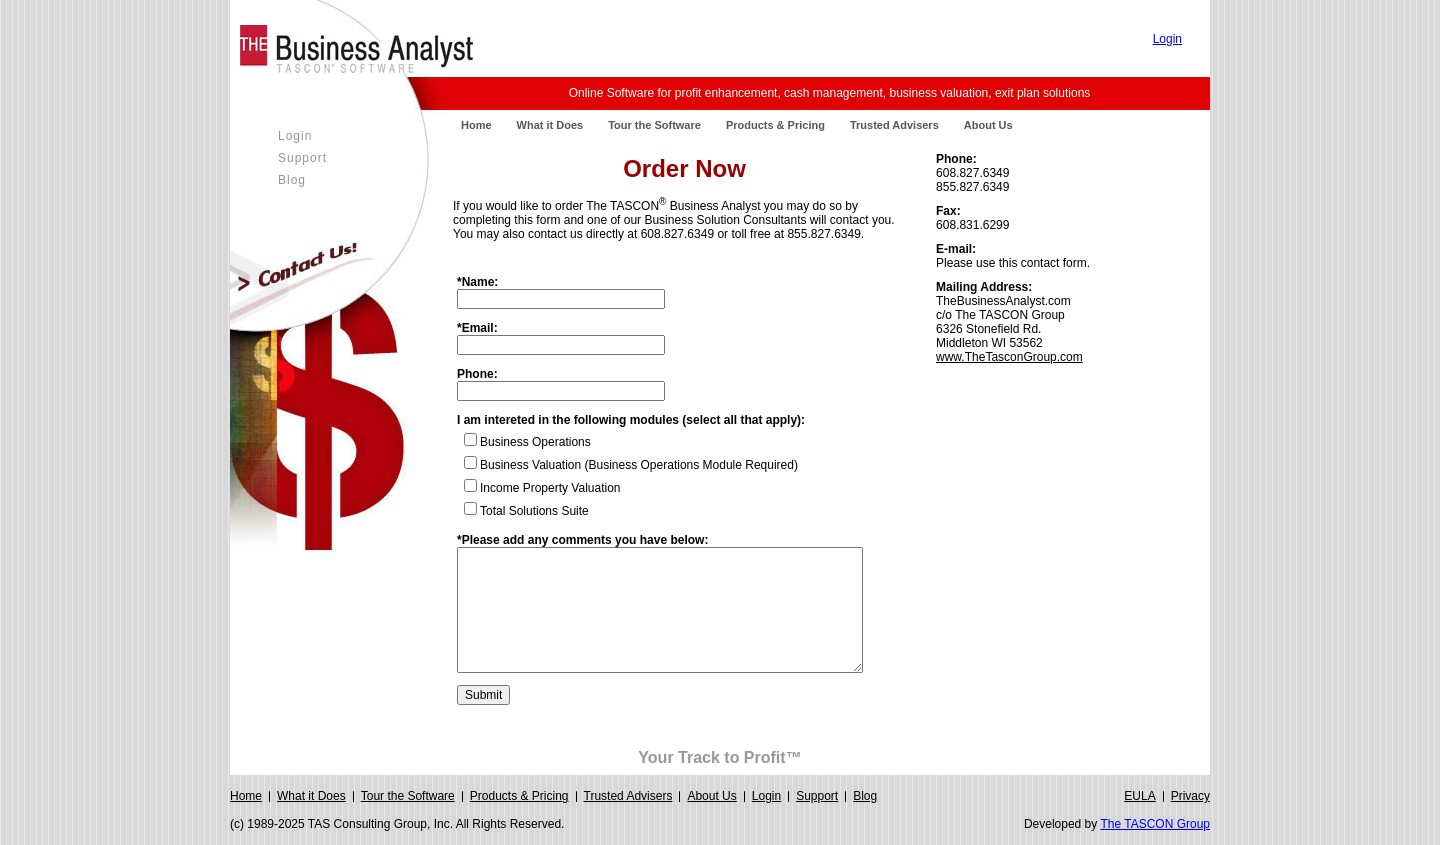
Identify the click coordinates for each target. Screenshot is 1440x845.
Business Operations (535, 442)
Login (1167, 39)
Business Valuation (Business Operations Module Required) (639, 465)
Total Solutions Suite (534, 511)
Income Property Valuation (550, 488)
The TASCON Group (1155, 824)
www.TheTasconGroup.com (1009, 357)
